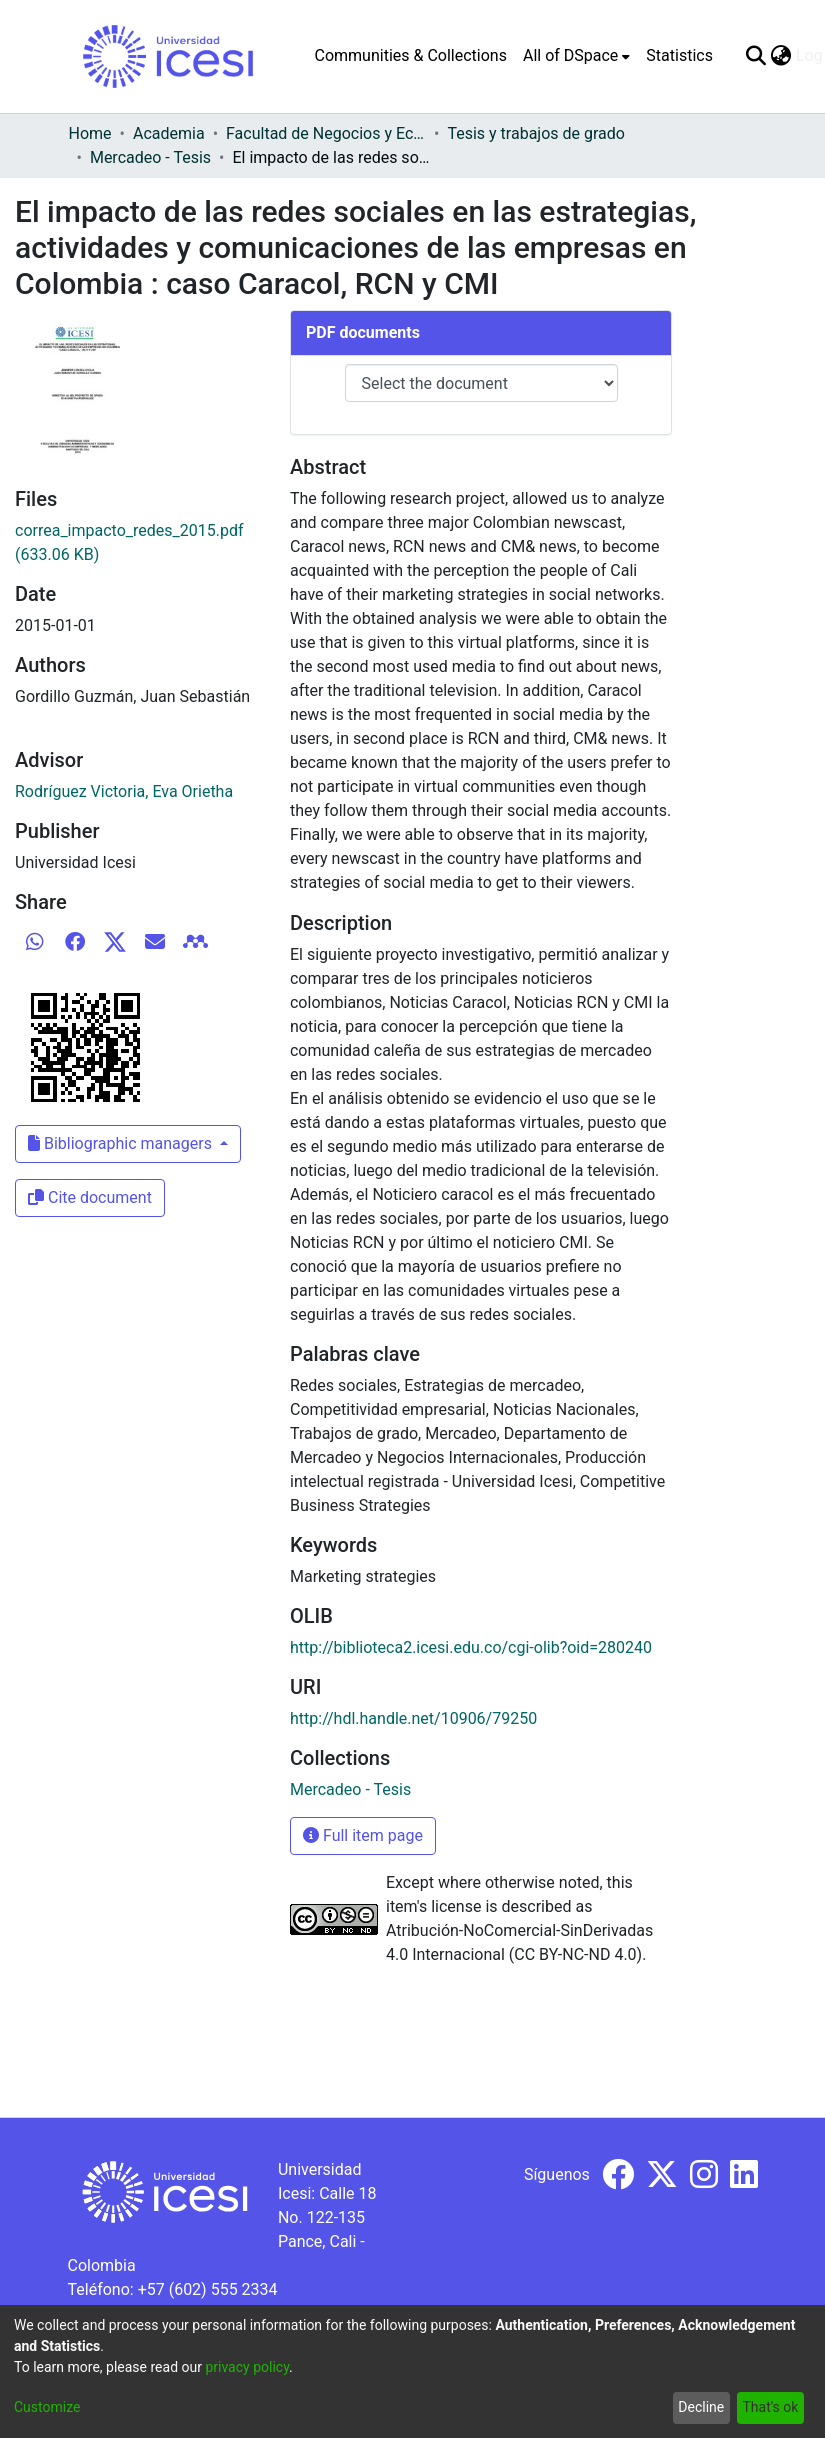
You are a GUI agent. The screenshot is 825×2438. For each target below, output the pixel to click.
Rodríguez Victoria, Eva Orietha (124, 791)
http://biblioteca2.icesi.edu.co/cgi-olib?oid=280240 (471, 1647)
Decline (701, 2407)
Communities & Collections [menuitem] (411, 55)
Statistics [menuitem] (679, 55)
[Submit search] (756, 56)
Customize (47, 2407)
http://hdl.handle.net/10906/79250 (413, 1718)
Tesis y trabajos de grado (536, 133)
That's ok (770, 2407)
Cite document (90, 1197)
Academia (169, 133)
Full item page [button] (363, 1835)
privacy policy (247, 2367)
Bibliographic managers (122, 1143)
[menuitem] (576, 56)
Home (90, 133)
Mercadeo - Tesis (150, 157)
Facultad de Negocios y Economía (326, 133)
